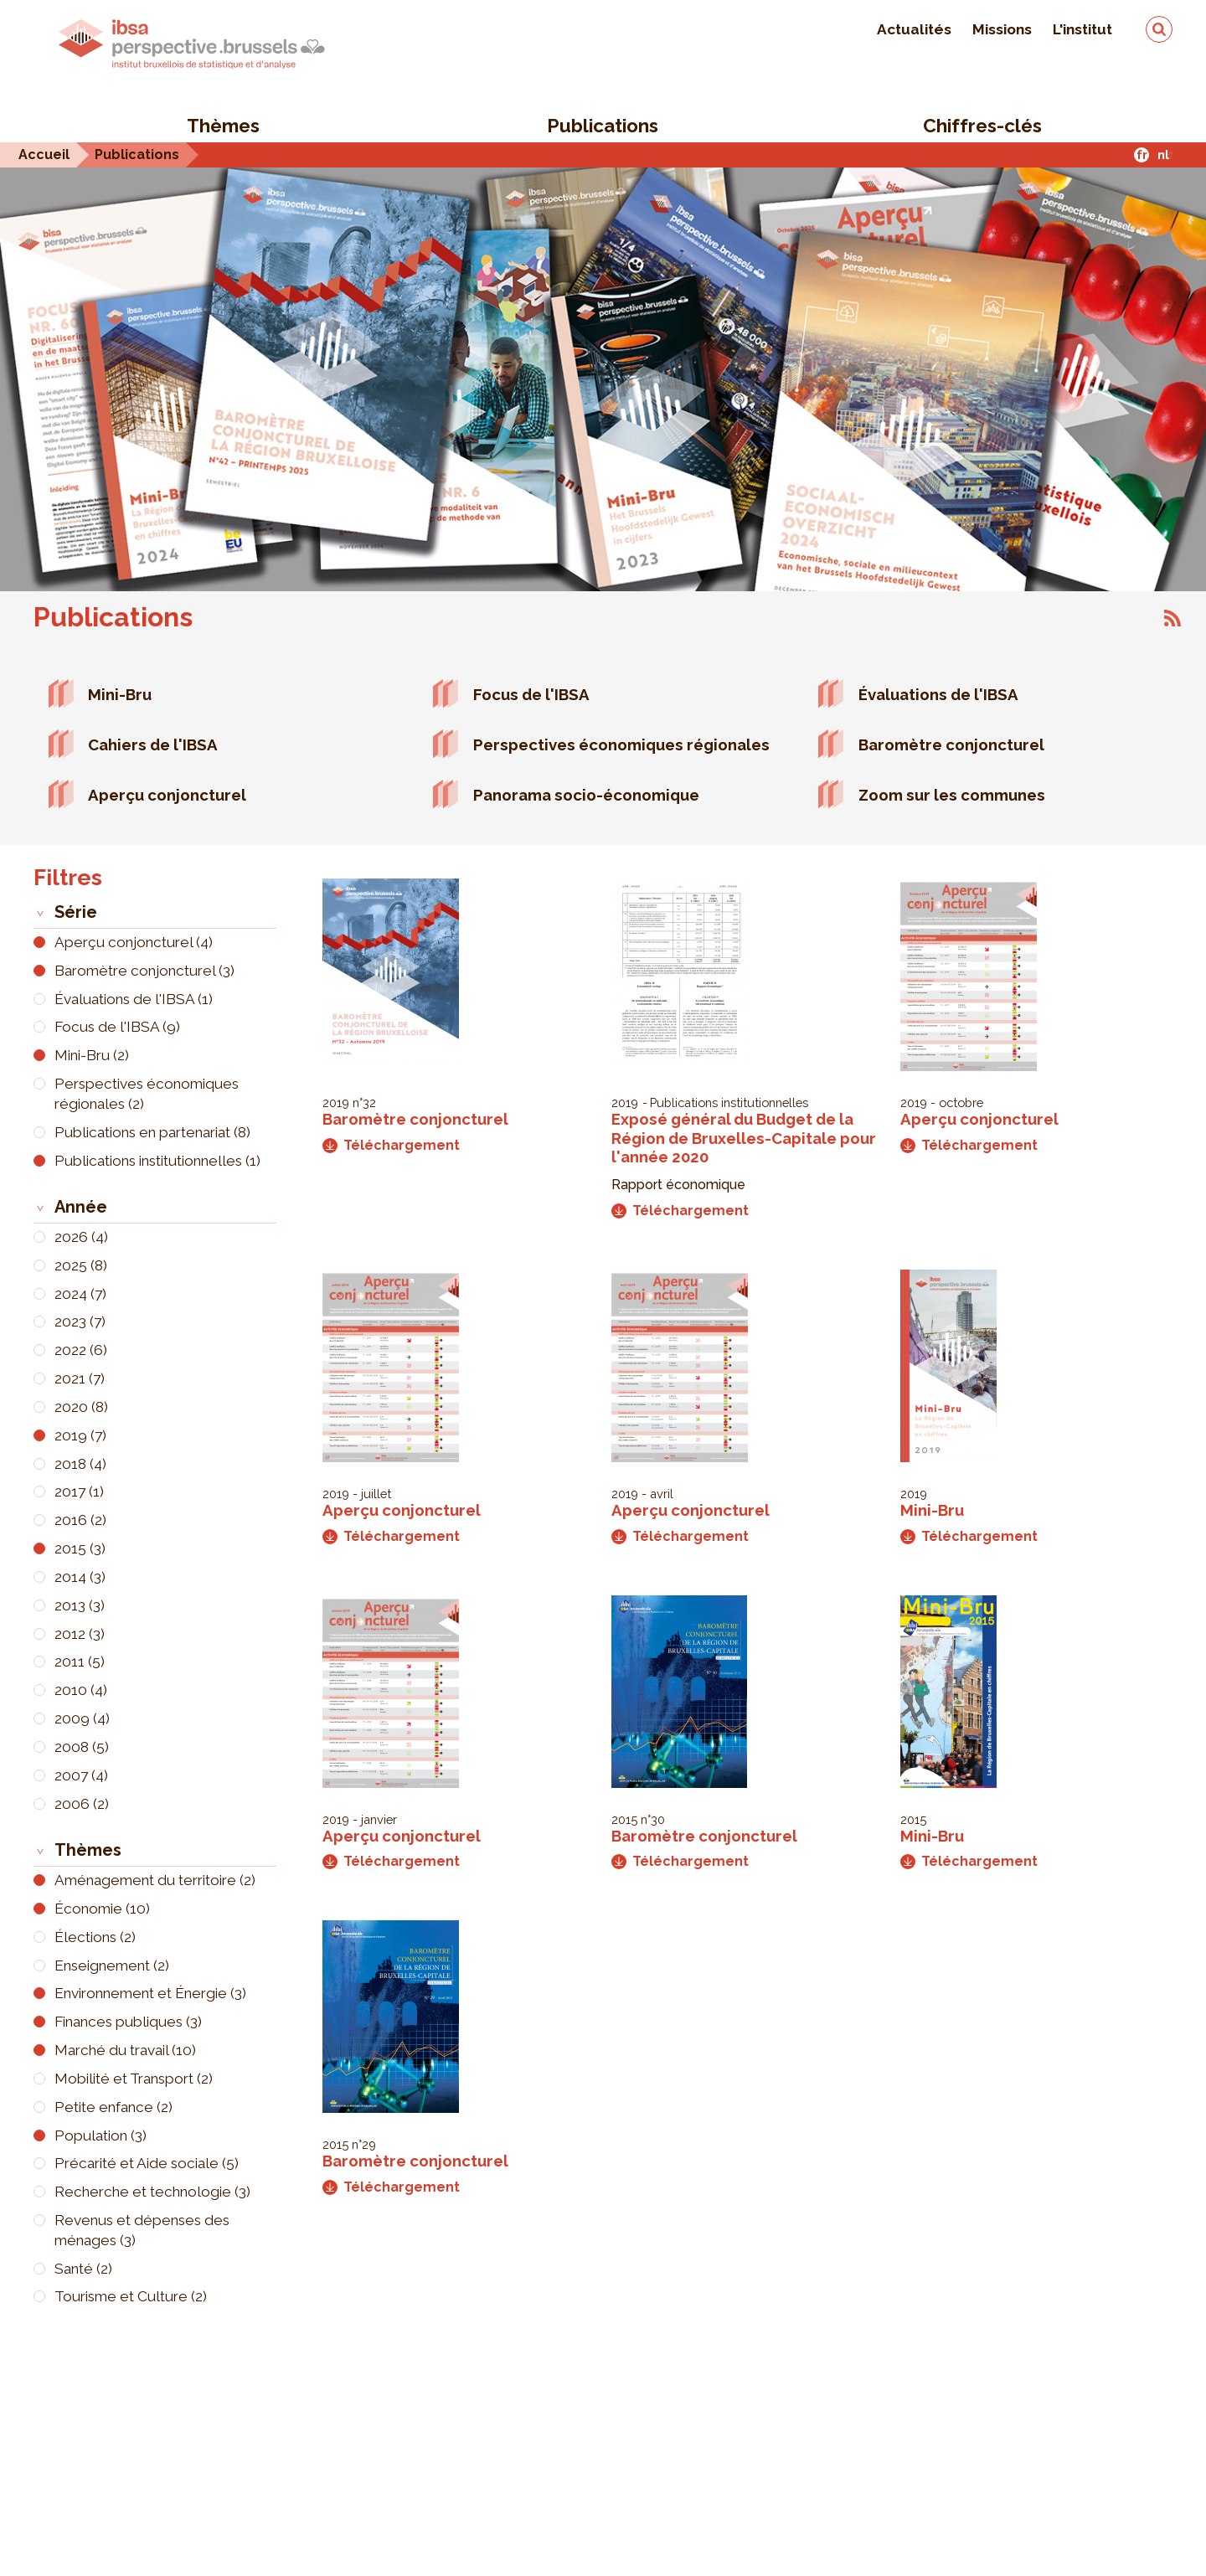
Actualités (914, 29)
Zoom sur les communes (951, 795)
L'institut (1082, 29)
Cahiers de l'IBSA (153, 744)
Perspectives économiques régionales (621, 744)
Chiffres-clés (982, 126)
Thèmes (223, 126)
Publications (602, 126)
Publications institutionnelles (729, 1102)
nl (1163, 154)
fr (1141, 154)
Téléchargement (391, 1145)
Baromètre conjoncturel (951, 744)
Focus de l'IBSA (531, 694)
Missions (1002, 29)
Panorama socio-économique (586, 795)
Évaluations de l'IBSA (938, 694)
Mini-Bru (120, 694)
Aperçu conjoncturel (167, 795)
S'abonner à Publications (1172, 618)
